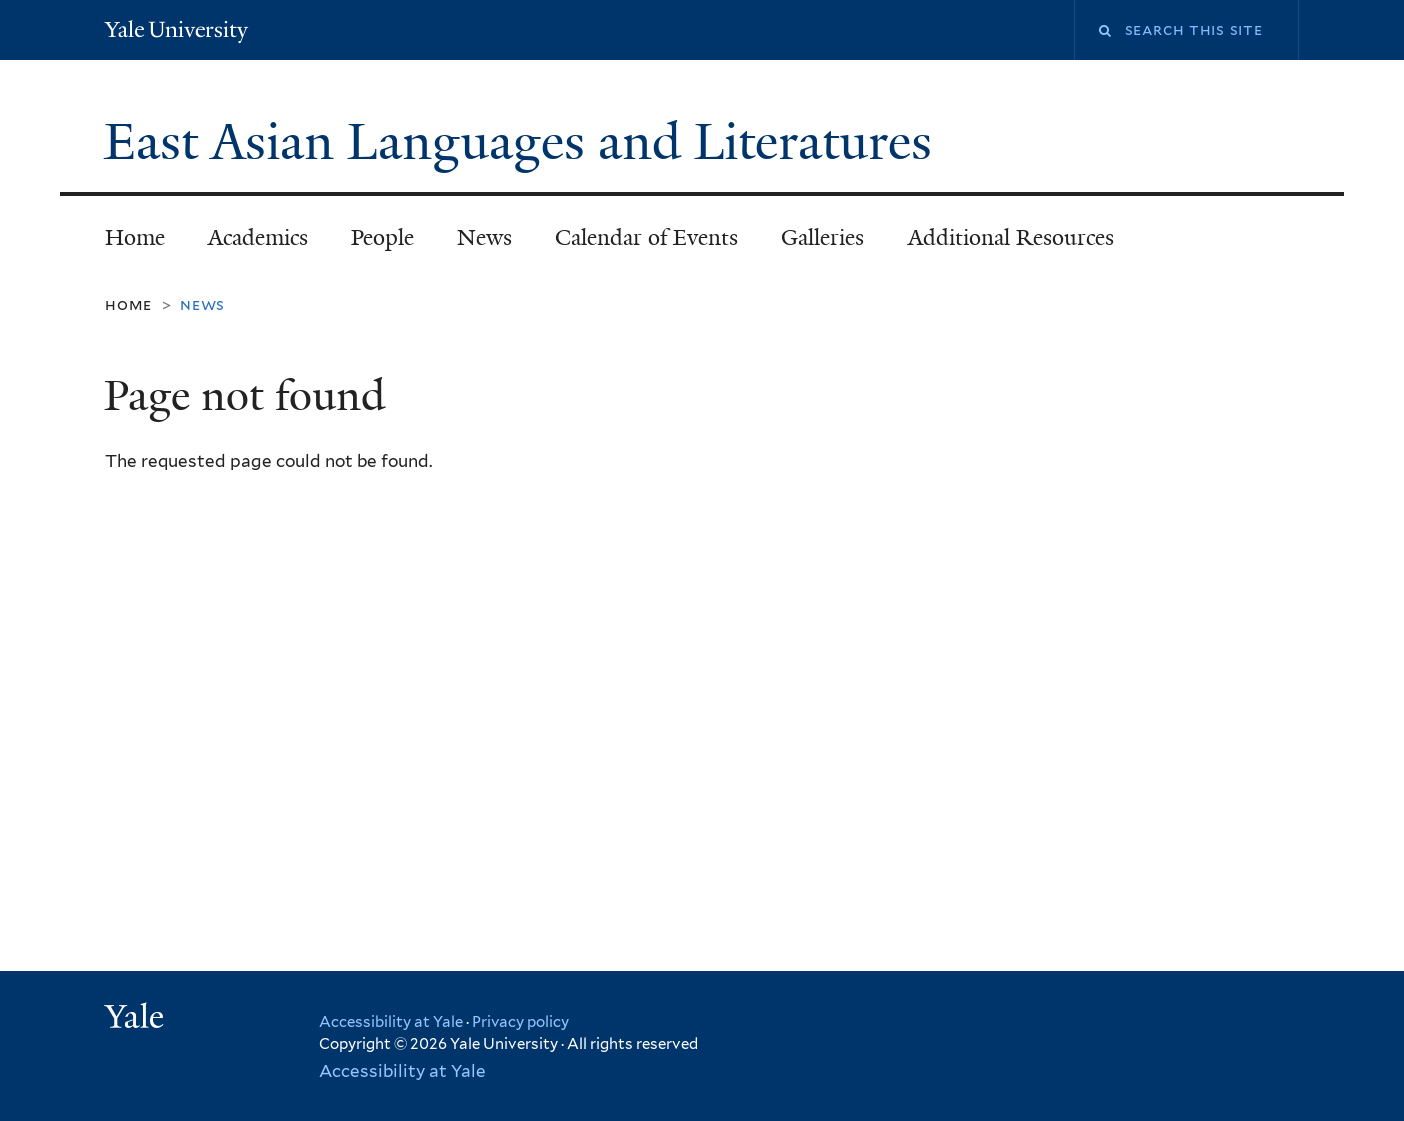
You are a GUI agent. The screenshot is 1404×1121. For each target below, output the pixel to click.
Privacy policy (520, 1022)
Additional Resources (1011, 237)
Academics (258, 237)
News (484, 237)
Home (135, 237)
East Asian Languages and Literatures (524, 142)
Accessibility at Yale (391, 1022)
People (382, 237)
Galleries (822, 237)
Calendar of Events (646, 237)
